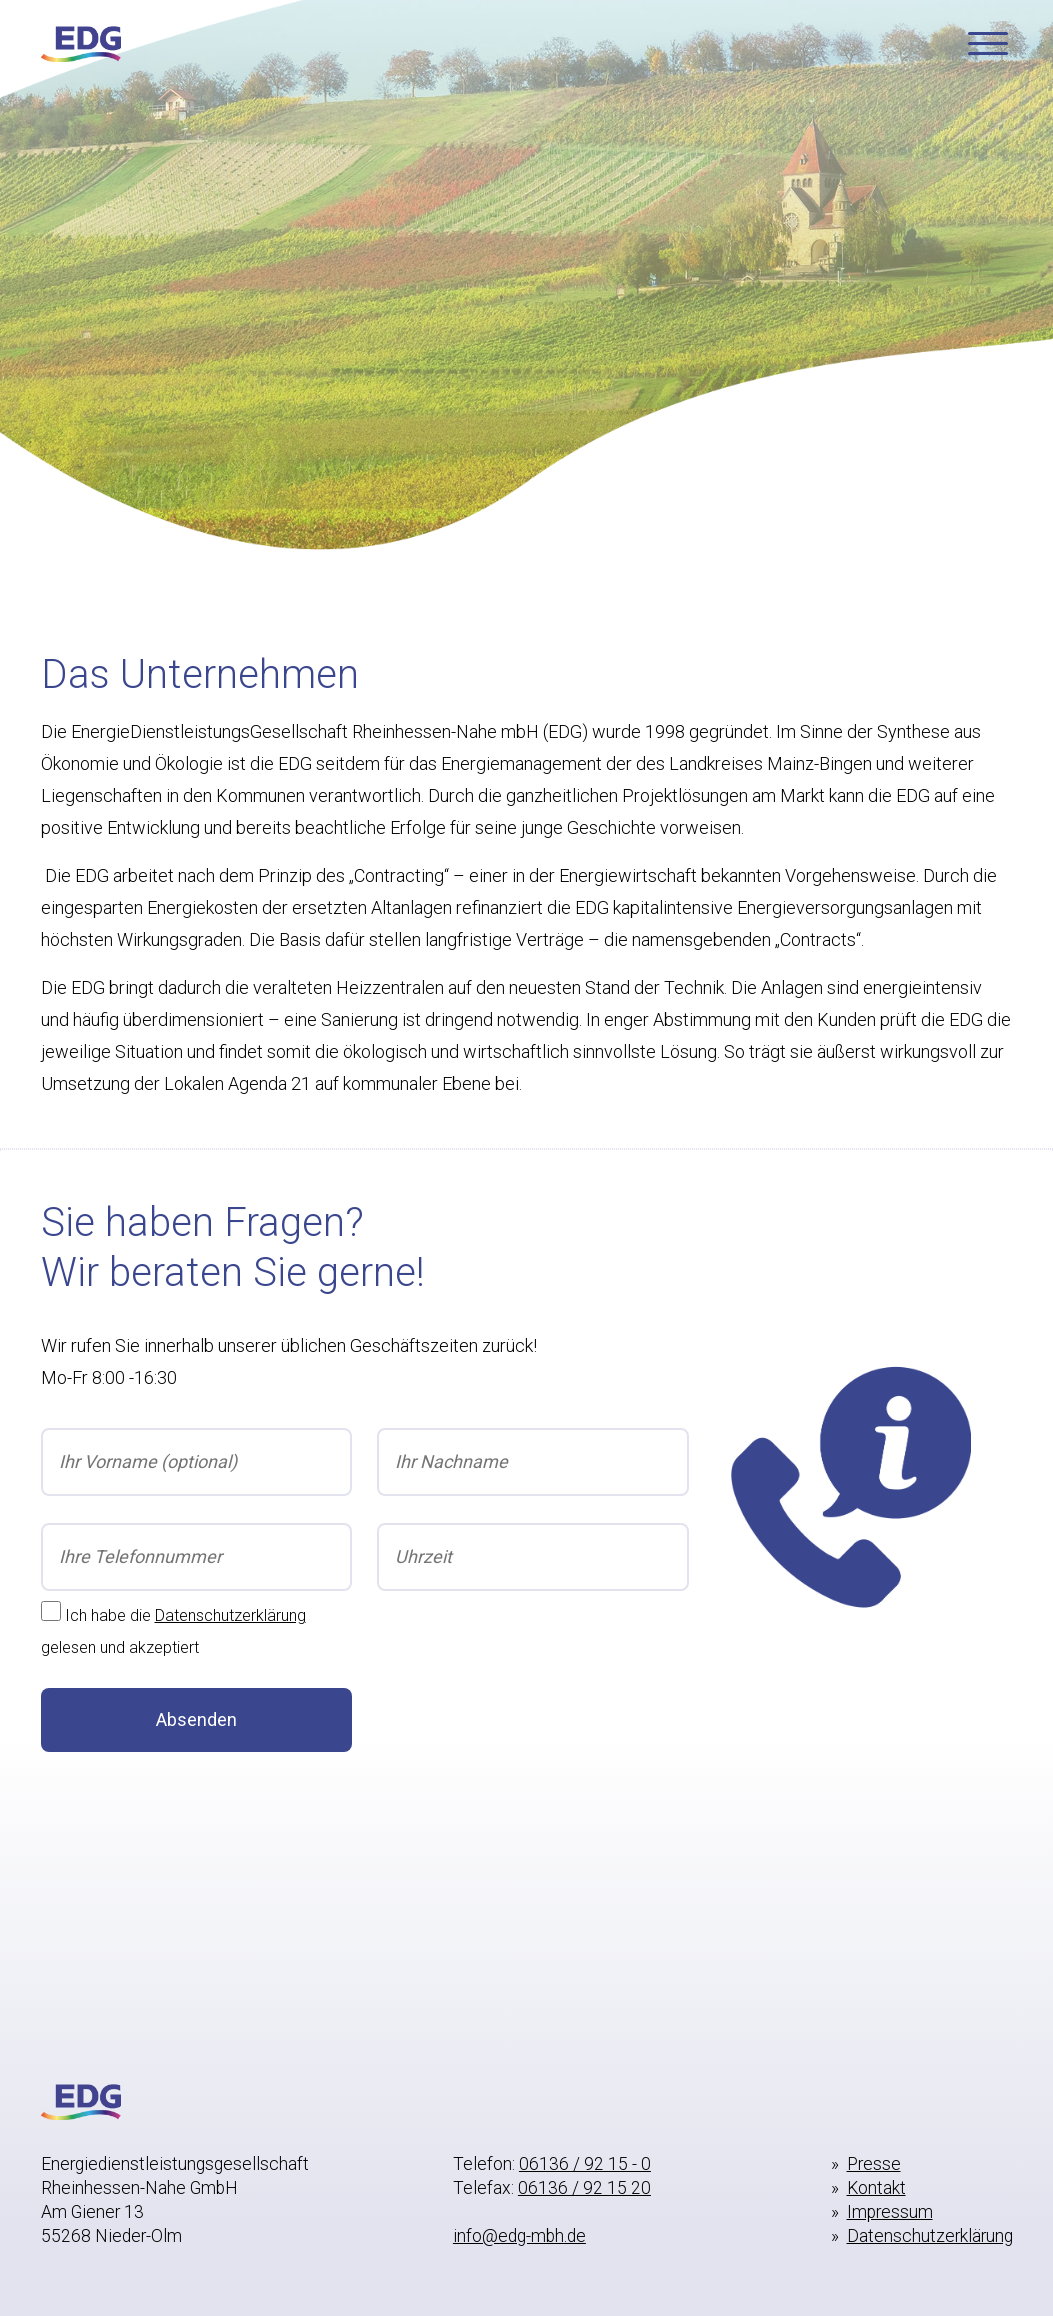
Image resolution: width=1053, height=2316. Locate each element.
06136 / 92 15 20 (584, 2188)
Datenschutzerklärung (230, 1615)
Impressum (890, 2212)
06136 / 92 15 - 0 (585, 2164)
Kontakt (876, 2188)
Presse (874, 2164)
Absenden (196, 1719)
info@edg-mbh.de (519, 2236)
